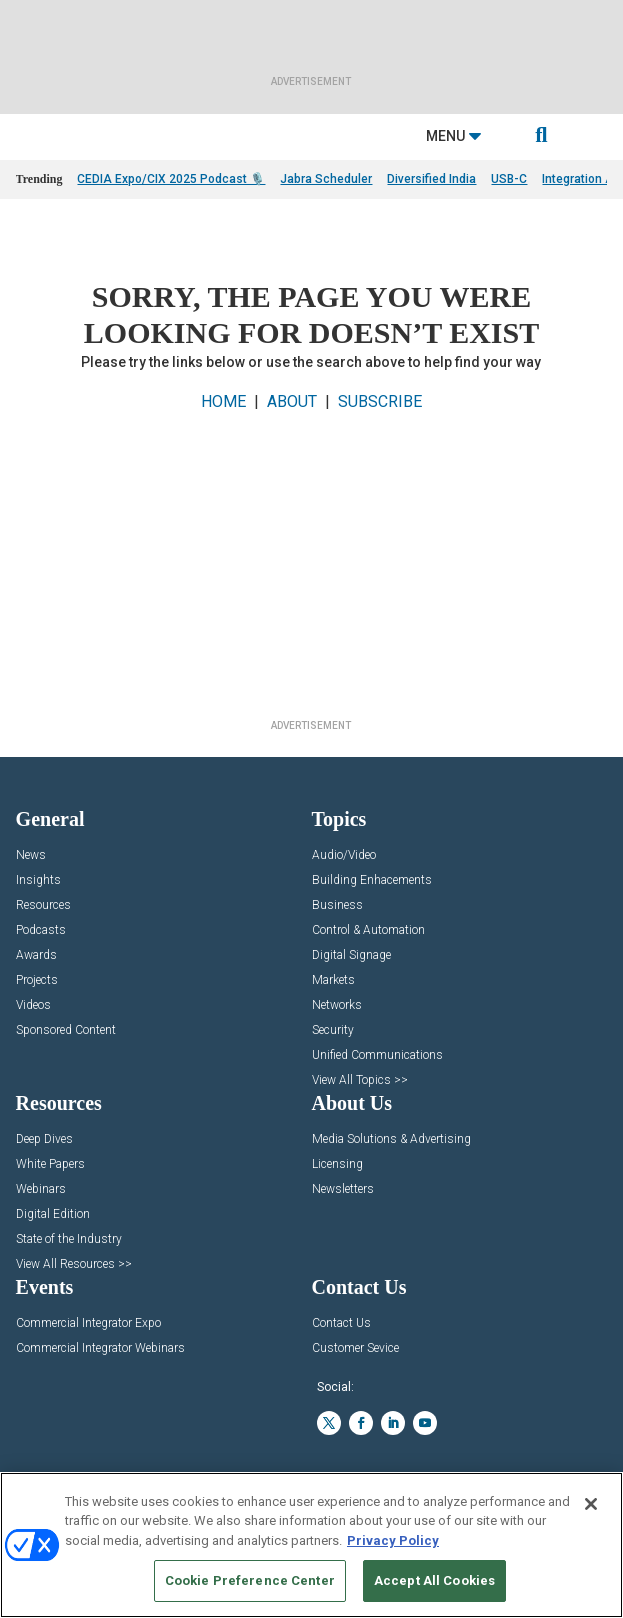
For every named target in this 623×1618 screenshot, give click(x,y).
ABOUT (292, 401)
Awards (36, 955)
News (31, 855)
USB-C (509, 179)
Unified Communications (377, 1055)
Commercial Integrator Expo (88, 1323)
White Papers (50, 1164)
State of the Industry (69, 1239)
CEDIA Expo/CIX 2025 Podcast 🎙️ (171, 179)
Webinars (41, 1189)
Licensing (337, 1164)
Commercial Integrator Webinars (100, 1348)
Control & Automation (368, 930)
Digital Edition (53, 1214)
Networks (337, 1005)
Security (333, 1030)
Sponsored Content (66, 1030)
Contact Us (341, 1323)
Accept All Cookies (434, 1580)
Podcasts (41, 930)
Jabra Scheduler (326, 179)
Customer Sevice (355, 1348)
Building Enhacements (372, 880)
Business (337, 905)
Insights (38, 880)
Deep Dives (44, 1139)
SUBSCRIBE (380, 401)
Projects (37, 980)
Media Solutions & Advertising (391, 1139)
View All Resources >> (74, 1264)
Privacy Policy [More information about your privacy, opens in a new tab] (393, 1540)
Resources (43, 905)
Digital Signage (351, 955)
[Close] (591, 1504)
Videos (33, 1005)
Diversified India (431, 179)
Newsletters (343, 1189)
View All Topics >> (360, 1080)
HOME (223, 401)
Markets (333, 980)
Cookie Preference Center (250, 1580)
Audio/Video (344, 855)
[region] (311, 1545)
